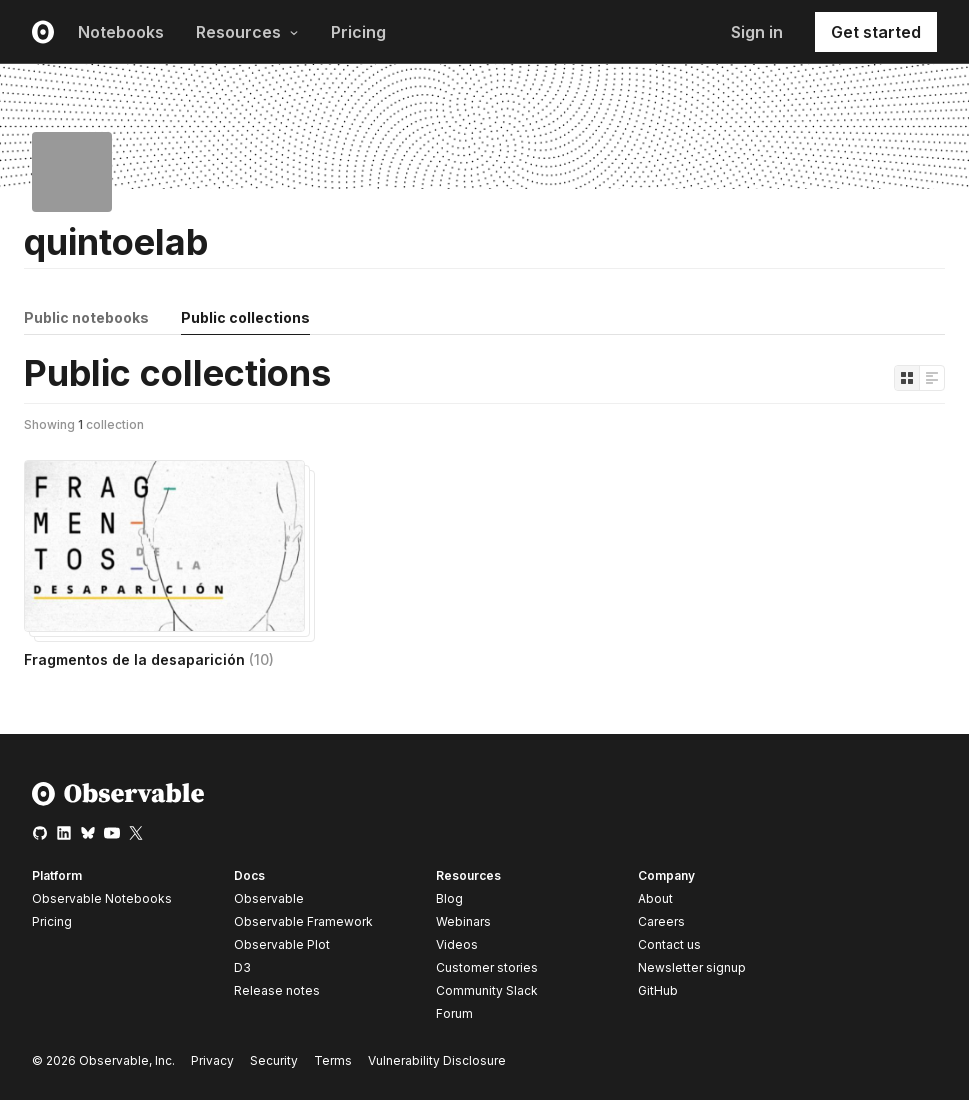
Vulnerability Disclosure (437, 1060)
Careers (661, 921)
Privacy (212, 1060)
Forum (454, 1013)
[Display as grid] (907, 378)
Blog (449, 898)
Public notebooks (86, 317)
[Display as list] (932, 378)
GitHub (658, 990)
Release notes (277, 990)
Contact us (669, 945)
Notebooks (121, 32)
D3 (242, 967)
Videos (457, 944)
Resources (247, 32)
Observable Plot (282, 944)
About (655, 898)
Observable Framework (303, 921)
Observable (269, 898)
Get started (876, 32)
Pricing (358, 32)
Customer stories (487, 967)
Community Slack (487, 990)
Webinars (463, 921)
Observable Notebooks (102, 898)
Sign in (757, 32)
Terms (333, 1060)
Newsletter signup (692, 968)
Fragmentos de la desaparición (149, 659)
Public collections (245, 317)
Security (274, 1060)
